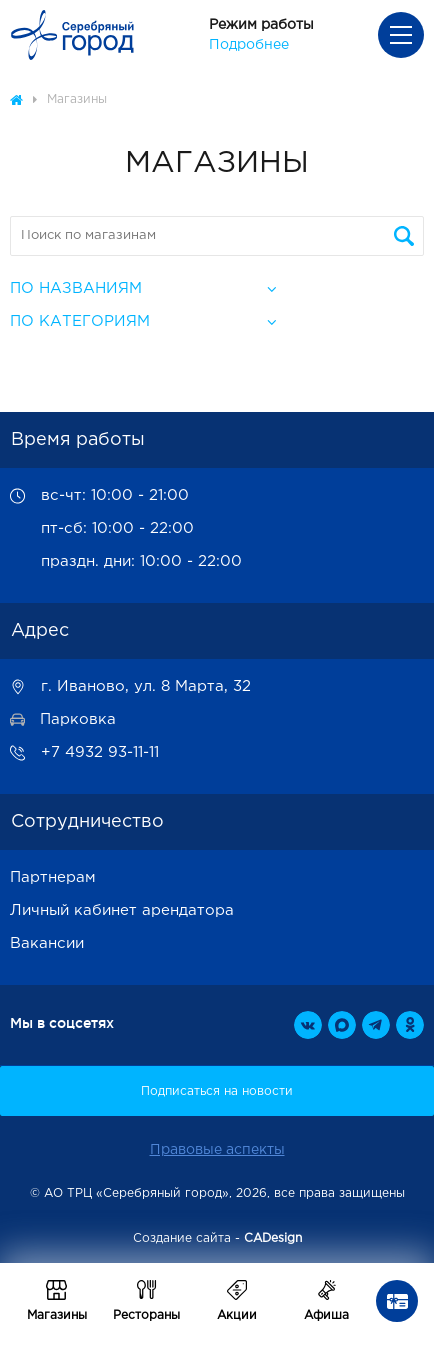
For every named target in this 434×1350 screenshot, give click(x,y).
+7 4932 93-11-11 (100, 752)
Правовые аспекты (217, 1150)
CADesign (273, 1238)
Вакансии (47, 943)
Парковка (78, 719)
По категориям (80, 321)
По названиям (76, 288)
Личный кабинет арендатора (122, 910)
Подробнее (249, 45)
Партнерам (53, 877)
